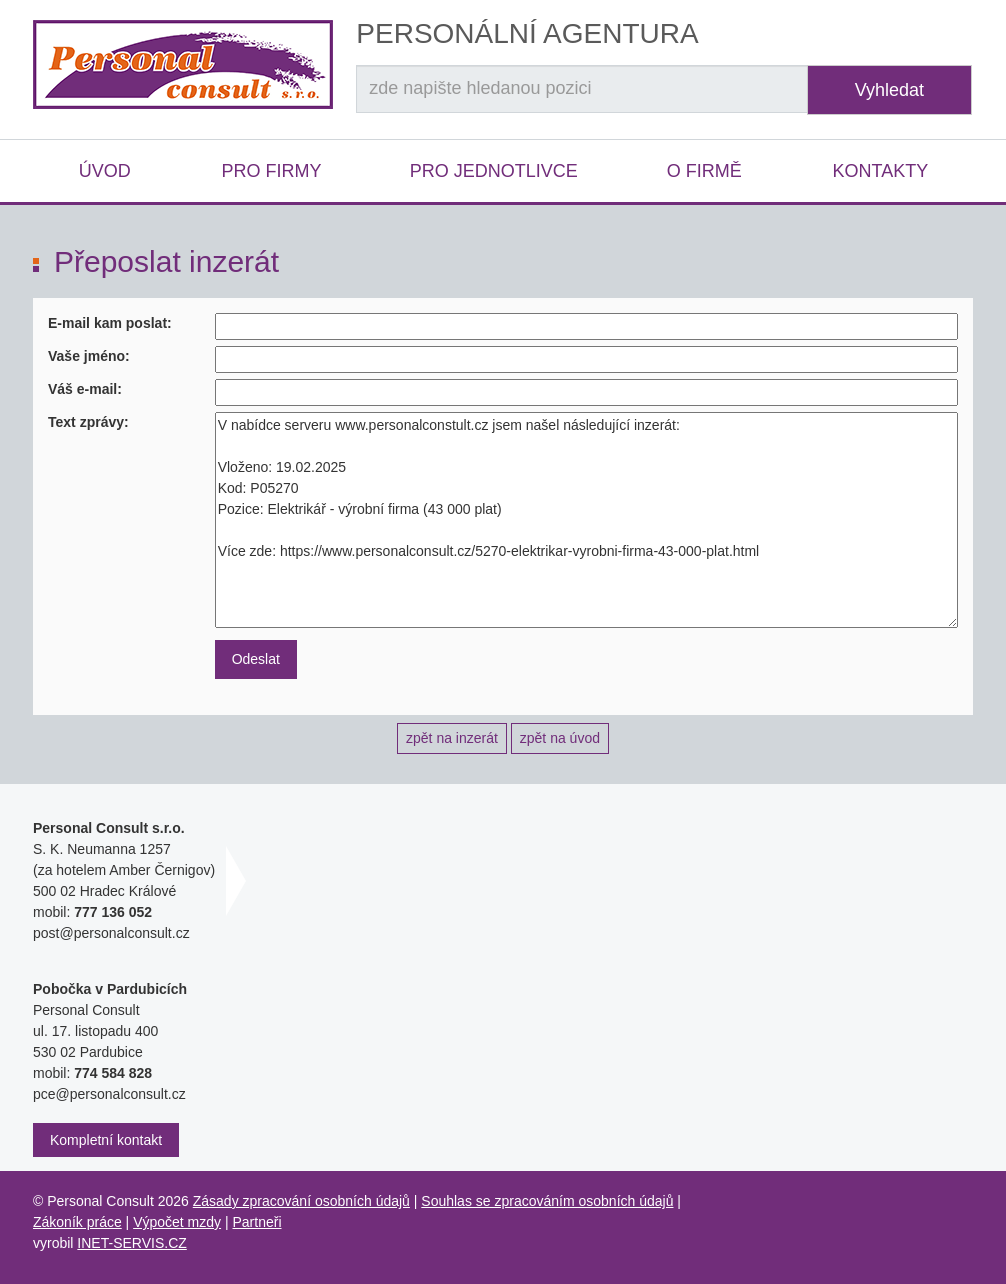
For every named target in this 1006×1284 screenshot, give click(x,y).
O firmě (704, 171)
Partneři (257, 1222)
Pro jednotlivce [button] (494, 171)
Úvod (105, 171)
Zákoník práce (77, 1222)
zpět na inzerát (452, 738)
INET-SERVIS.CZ (131, 1243)
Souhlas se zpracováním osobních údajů (547, 1201)
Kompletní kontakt (106, 1140)
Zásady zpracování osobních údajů (301, 1201)
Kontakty (880, 171)
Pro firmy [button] (271, 171)
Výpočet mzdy (177, 1222)
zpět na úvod (560, 738)
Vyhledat (889, 90)
